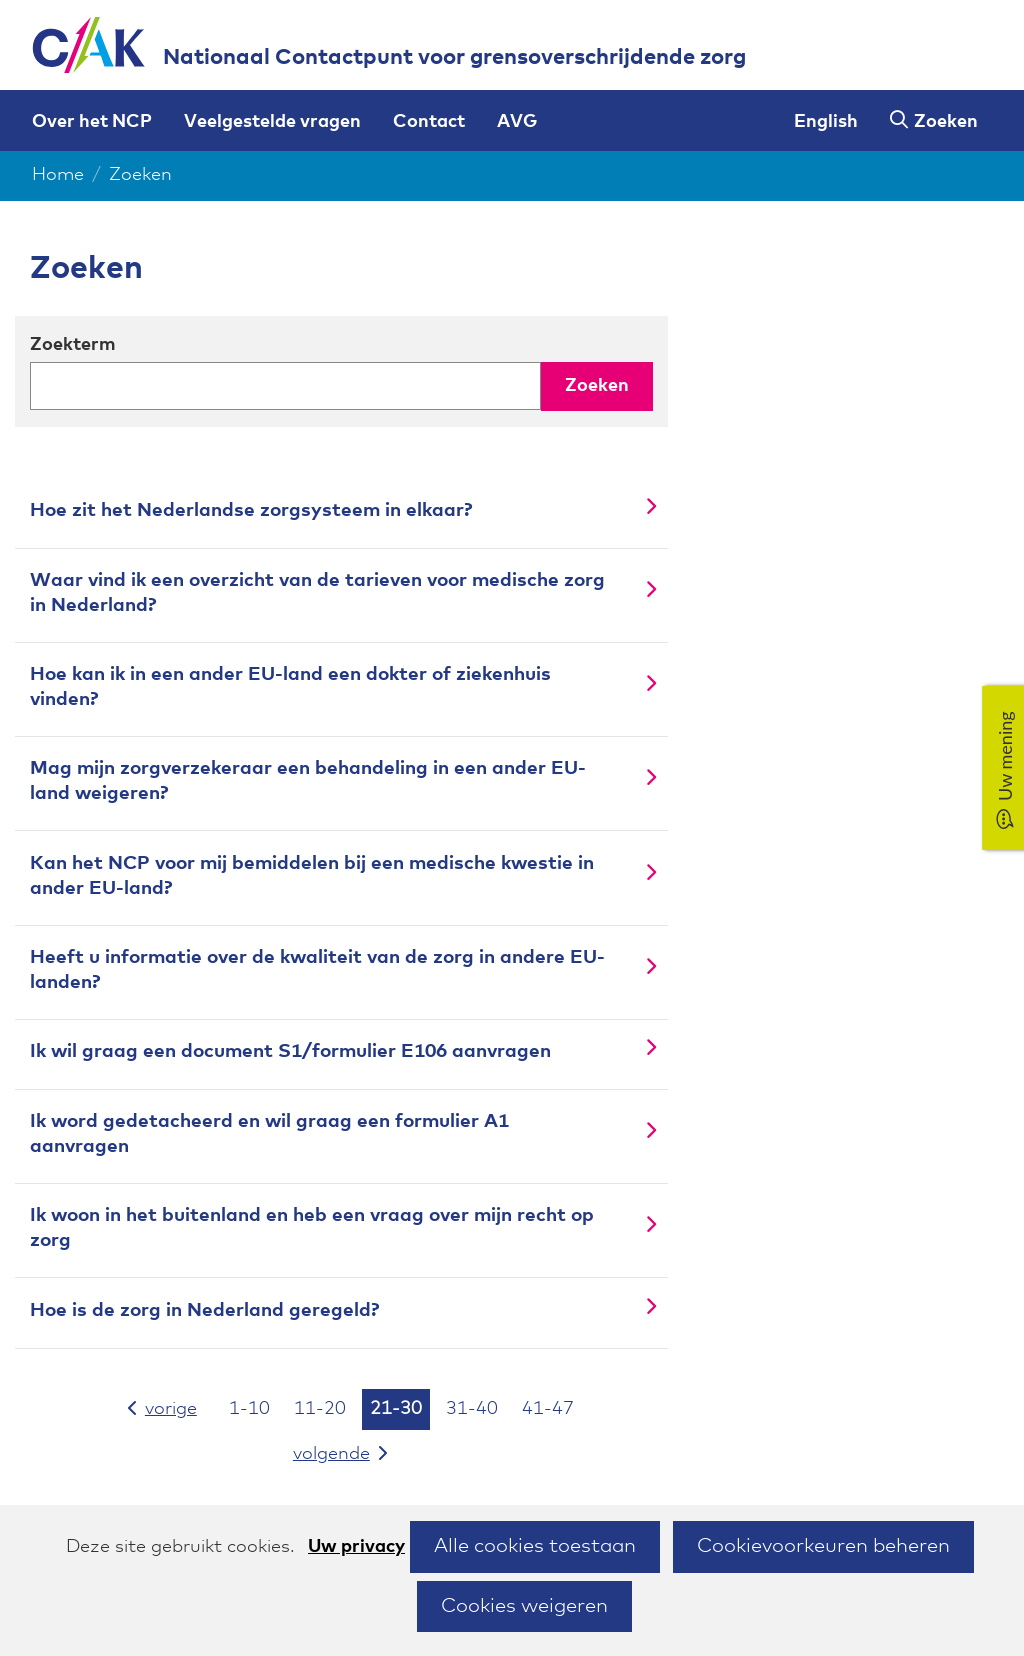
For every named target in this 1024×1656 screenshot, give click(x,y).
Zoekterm (73, 345)
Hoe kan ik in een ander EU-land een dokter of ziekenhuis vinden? (290, 687)
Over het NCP (92, 122)
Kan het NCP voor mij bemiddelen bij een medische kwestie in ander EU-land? (312, 876)
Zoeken (946, 122)
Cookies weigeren (524, 1606)
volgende (353, 1452)
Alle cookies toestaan (535, 1546)
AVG (517, 122)
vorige (165, 1407)
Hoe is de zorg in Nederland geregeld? (204, 1310)
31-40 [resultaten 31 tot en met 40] (472, 1409)
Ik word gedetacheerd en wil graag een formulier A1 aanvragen (269, 1134)
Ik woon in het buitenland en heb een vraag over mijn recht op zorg (312, 1228)
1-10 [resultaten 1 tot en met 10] (249, 1409)
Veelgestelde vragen (272, 122)
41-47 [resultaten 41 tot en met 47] (548, 1409)
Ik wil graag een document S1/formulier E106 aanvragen (290, 1051)
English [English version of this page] (826, 122)
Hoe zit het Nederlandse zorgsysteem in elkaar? (251, 510)
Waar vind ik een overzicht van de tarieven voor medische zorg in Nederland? (317, 593)
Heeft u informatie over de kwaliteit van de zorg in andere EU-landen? (317, 970)
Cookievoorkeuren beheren (823, 1546)
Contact (429, 122)
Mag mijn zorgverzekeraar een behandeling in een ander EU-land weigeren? (308, 781)
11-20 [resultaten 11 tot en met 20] (320, 1409)
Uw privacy (356, 1547)
